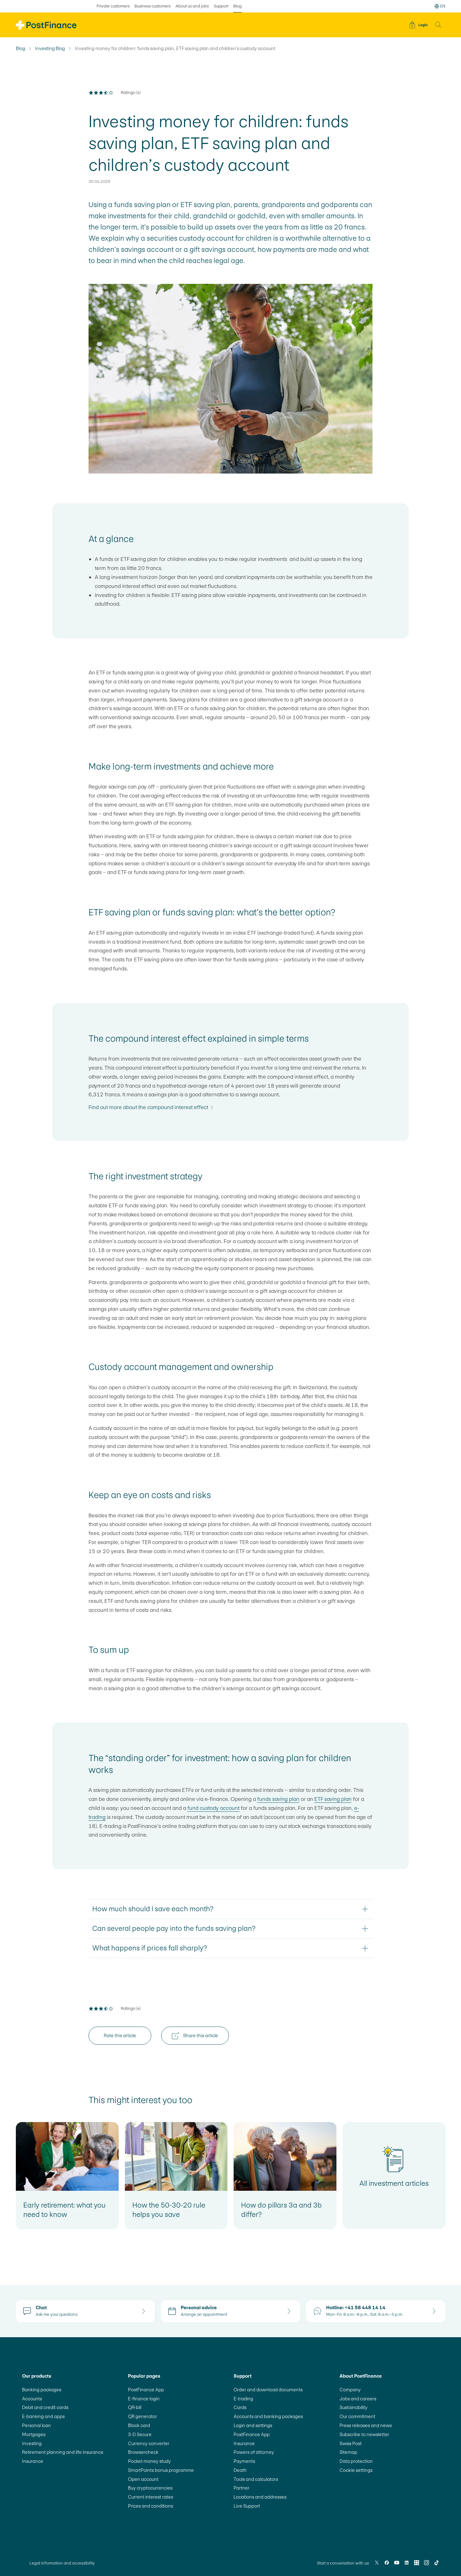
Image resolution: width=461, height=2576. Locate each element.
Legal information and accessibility (62, 2563)
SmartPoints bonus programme (161, 2470)
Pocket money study (149, 2461)
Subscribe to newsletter (364, 2434)
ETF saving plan (333, 1799)
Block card (139, 2425)
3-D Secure (140, 2434)
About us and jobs (192, 6)
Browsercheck (143, 2452)
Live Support (247, 2506)
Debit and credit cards (45, 2407)
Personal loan (36, 2425)
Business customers (153, 6)
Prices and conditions (150, 2506)
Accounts (32, 2399)
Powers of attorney (254, 2452)
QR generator (142, 2416)
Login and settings (253, 2425)
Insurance (32, 2461)
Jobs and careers (358, 2399)
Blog (20, 48)
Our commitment (357, 2416)
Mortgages (33, 2434)
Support (221, 6)
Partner (241, 2488)
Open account (143, 2479)
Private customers (113, 6)
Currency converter (148, 2443)
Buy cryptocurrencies (150, 2488)
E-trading (243, 2399)
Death (240, 2470)
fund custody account (213, 1808)
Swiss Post (351, 2443)
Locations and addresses (260, 2497)
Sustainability (353, 2407)
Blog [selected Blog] (237, 6)
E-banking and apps (43, 2416)
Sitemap (348, 2452)
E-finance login (144, 2399)
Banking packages (41, 2390)
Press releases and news (366, 2425)
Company (350, 2390)
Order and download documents (268, 2390)
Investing (32, 2443)
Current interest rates (150, 2497)
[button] (438, 24)
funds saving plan (278, 1799)
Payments (244, 2461)
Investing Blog (50, 48)
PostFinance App (146, 2390)
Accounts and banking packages (268, 2416)
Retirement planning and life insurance (62, 2452)
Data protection (356, 2461)
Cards (240, 2407)
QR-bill (134, 2407)
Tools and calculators (256, 2479)
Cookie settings (356, 2470)
